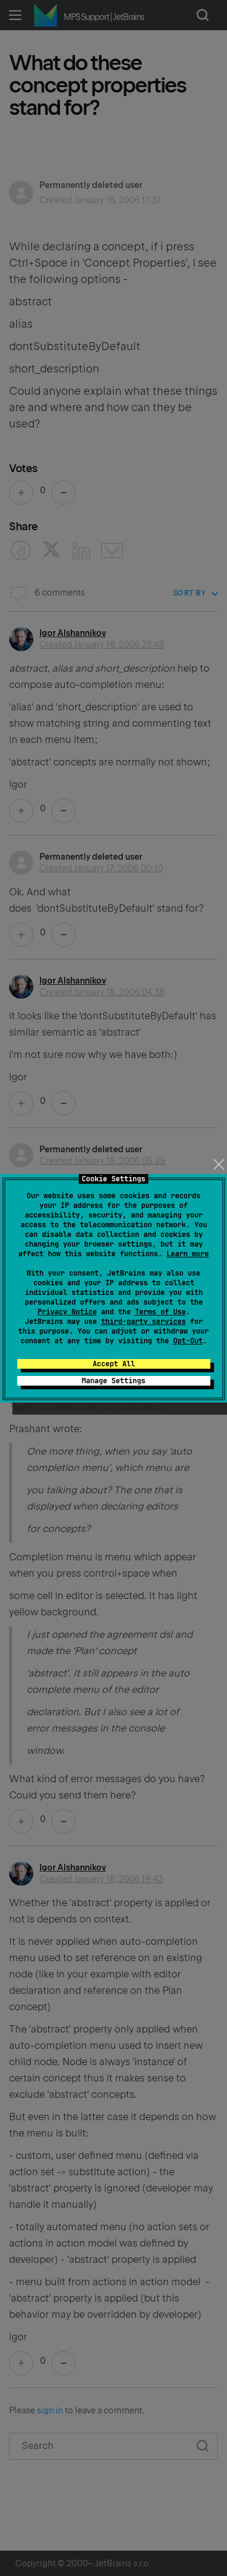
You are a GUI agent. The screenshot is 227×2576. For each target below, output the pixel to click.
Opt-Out (188, 1341)
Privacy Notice (67, 1312)
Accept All (114, 1364)
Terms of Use (160, 1312)
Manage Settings (113, 1381)
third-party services (143, 1321)
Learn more (187, 1254)
